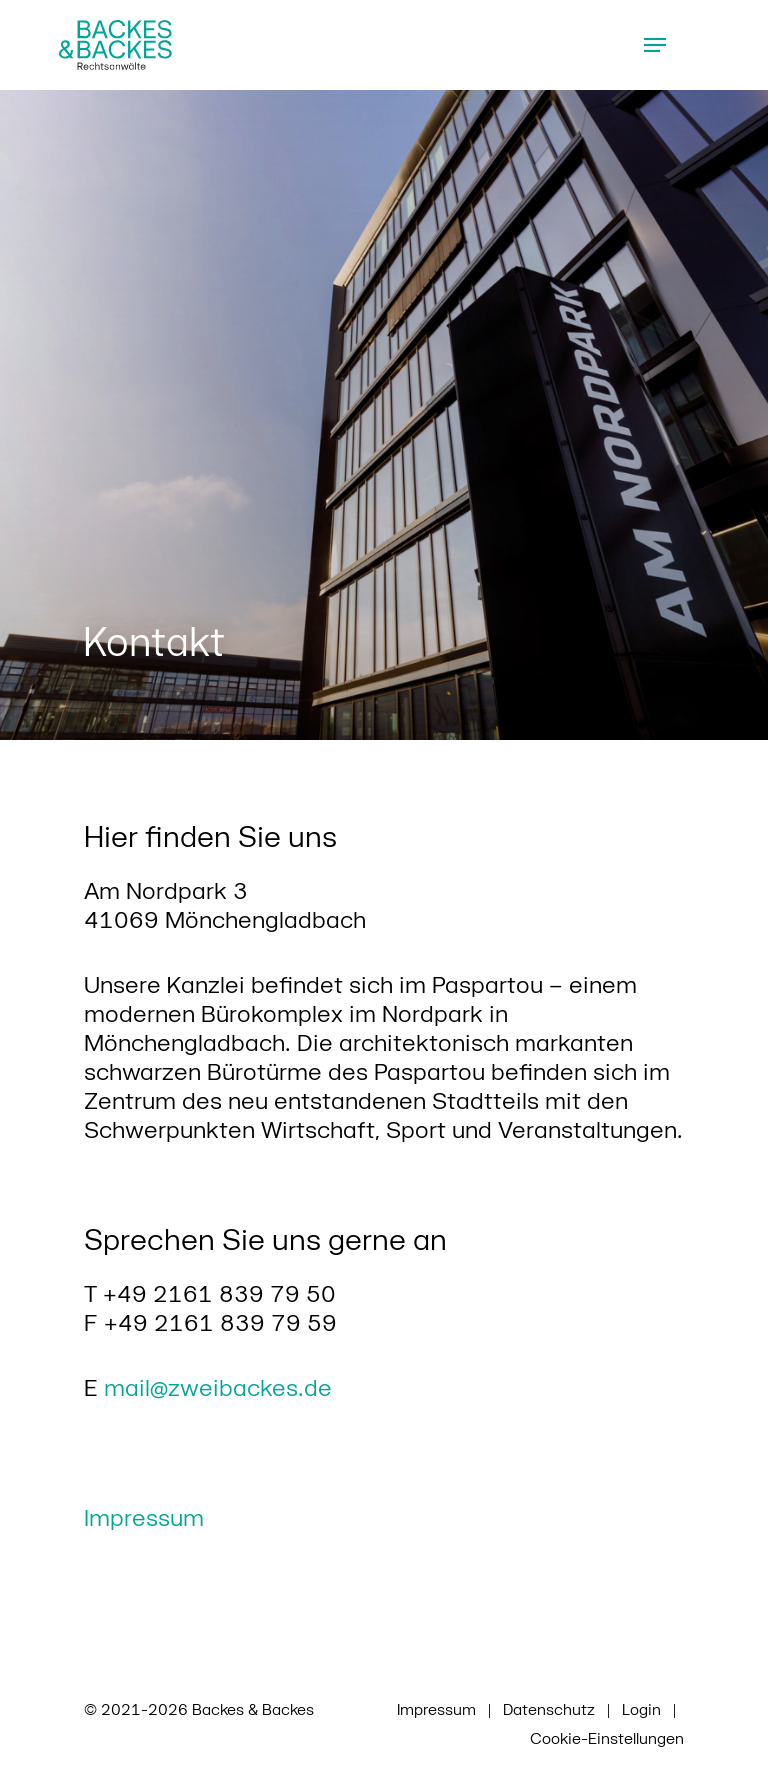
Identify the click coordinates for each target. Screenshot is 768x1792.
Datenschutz (549, 1708)
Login (641, 1708)
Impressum (144, 1516)
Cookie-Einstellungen (607, 1737)
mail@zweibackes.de (218, 1386)
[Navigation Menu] (655, 45)
